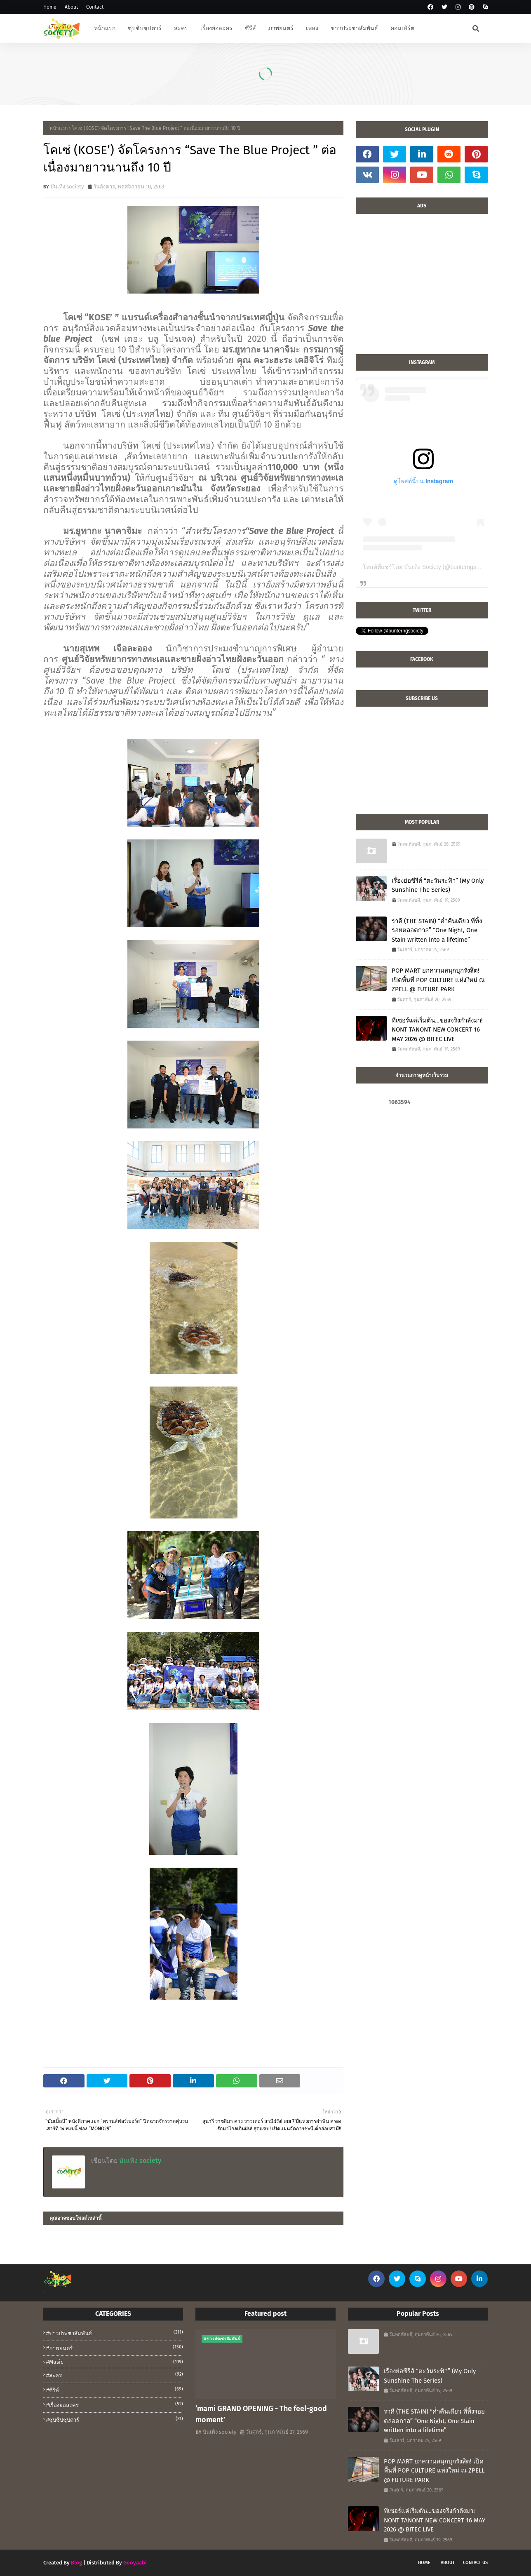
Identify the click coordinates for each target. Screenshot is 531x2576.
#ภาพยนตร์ (114, 2347)
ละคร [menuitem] (181, 28)
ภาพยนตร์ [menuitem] (281, 28)
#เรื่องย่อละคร (114, 2404)
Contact (94, 7)
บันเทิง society (67, 186)
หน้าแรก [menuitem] (104, 28)
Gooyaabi (135, 2563)
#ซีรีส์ (114, 2389)
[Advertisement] (422, 288)
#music (114, 2362)
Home (49, 7)
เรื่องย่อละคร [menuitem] (216, 28)
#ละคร (114, 2375)
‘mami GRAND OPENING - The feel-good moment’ (261, 2414)
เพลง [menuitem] (312, 28)
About (71, 7)
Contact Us (475, 2562)
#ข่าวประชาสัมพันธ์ (114, 2332)
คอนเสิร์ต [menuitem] (402, 28)
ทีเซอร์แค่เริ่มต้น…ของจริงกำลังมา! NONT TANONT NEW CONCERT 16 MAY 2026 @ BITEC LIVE (437, 1030)
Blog (76, 2563)
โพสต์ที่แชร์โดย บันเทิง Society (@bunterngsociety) (428, 567)
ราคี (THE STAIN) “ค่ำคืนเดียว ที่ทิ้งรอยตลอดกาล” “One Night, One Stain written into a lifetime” (437, 930)
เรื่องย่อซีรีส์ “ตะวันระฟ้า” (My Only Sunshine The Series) (438, 885)
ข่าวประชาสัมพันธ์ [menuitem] (354, 28)
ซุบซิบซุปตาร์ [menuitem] (145, 28)
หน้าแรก (58, 128)
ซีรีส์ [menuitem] (250, 28)
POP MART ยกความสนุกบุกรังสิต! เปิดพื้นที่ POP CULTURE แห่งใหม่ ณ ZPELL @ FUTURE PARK (438, 980)
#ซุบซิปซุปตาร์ (114, 2419)
